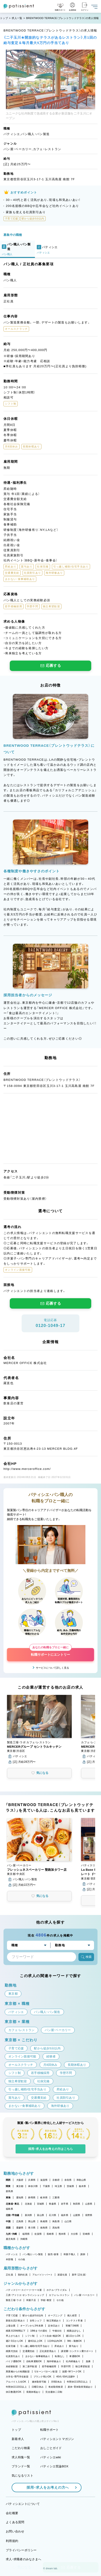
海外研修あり (54, 2361)
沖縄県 (23, 2239)
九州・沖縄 (11, 2234)
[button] (39, 1729)
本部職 (9, 2259)
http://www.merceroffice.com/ (27, 1469)
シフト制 (30, 2336)
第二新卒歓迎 (30, 2366)
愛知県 (20, 2197)
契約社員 (22, 2274)
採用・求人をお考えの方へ (45, 2487)
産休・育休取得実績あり (80, 2387)
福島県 (9, 2209)
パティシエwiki (50, 2457)
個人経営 (72, 2315)
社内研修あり (73, 2361)
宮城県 (40, 2204)
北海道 (28, 2204)
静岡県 (31, 2197)
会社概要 (12, 2513)
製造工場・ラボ (13, 2300)
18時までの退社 (38, 2330)
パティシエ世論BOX (54, 2466)
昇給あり (59, 2346)
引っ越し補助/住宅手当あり (35, 2346)
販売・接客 (53, 2254)
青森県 (52, 2204)
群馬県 (9, 2191)
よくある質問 (15, 2522)
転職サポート (49, 2429)
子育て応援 (12, 2315)
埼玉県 (58, 2186)
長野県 (88, 2215)
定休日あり (54, 2325)
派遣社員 (62, 2274)
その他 (21, 2259)
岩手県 (64, 2204)
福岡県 (26, 2234)
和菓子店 (31, 2300)
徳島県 (43, 2227)
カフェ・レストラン (59, 2295)
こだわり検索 (21, 2448)
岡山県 (31, 2221)
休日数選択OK (13, 2392)
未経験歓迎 (12, 2366)
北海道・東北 (12, 2204)
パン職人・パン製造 (33, 2254)
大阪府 (20, 2180)
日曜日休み (38, 2387)
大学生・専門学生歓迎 (17, 2376)
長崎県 (50, 2234)
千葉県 (46, 2186)
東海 (8, 2197)
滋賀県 (43, 2180)
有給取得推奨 (55, 2387)
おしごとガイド (51, 2448)
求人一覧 (17, 18)
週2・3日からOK (14, 2341)
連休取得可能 (39, 2381)
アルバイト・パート (42, 2274)
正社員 (9, 2274)
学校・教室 (46, 2300)
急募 (88, 2361)
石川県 (52, 2215)
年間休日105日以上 (77, 2381)
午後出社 (57, 2330)
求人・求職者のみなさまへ (23, 2559)
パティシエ (12, 2254)
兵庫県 (31, 2180)
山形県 (88, 2204)
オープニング (55, 2315)
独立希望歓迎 (82, 2366)
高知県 (56, 2227)
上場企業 (10, 2325)
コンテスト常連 (74, 2320)
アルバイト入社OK (16, 2381)
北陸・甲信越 (12, 2215)
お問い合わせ (15, 2531)
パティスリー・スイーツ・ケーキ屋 (24, 2290)
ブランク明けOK (42, 2376)
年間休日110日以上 (16, 2387)
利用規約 (12, 2541)
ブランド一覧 (21, 2466)
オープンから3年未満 (31, 2325)
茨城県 (70, 2186)
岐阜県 (43, 2197)
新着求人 (18, 2439)
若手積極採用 (49, 2366)
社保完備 (10, 2346)
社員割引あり (13, 2356)
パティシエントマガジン (57, 2439)
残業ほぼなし (74, 2330)
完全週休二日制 (53, 2392)
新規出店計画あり (15, 2320)
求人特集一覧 (21, 2457)
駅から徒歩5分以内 (33, 2315)
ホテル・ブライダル (57, 2290)
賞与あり (73, 2346)
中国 (8, 2221)
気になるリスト (22, 2475)
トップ (4, 18)
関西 (8, 2180)
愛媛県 (20, 2227)
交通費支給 (28, 2351)
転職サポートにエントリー (50, 1652)
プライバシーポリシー (21, 2550)
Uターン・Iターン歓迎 (46, 2371)
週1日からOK (73, 2336)
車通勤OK (74, 2356)
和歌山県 (81, 2180)
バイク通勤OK (13, 2361)
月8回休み (56, 2381)
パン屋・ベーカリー (84, 2295)
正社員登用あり (48, 2351)
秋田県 (76, 2204)
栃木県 (82, 2186)
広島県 (20, 2221)
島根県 (43, 2221)
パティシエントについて (23, 2504)
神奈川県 (33, 2186)
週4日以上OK (35, 2341)
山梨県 (76, 2215)
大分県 (74, 2234)
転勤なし (59, 2356)
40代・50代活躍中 (65, 2376)
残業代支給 (12, 2351)
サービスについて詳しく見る (52, 1667)
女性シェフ (36, 2320)
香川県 (31, 2227)
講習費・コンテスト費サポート (77, 2351)
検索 (86, 1957)
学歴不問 (66, 2366)
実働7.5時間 (72, 2325)
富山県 (40, 2215)
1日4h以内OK (54, 2341)
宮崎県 (86, 2234)
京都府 (56, 2180)
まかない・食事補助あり (37, 2356)
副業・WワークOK (71, 2371)
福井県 (64, 2215)
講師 (82, 2254)
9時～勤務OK (74, 2341)
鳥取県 (56, 2221)
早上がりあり (13, 2336)
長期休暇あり (33, 2392)
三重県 (56, 2197)
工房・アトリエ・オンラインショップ (25, 2295)
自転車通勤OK (34, 2361)
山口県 (68, 2221)
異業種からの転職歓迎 (18, 2371)
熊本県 (62, 2234)
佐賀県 (38, 2234)
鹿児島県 (10, 2239)
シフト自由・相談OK (50, 2336)
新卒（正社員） (79, 2274)
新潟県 (28, 2215)
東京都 (20, 2186)
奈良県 (68, 2180)
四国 (8, 2227)
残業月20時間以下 (15, 2330)
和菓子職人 (69, 2254)
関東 (8, 2186)
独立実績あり (54, 2320)
